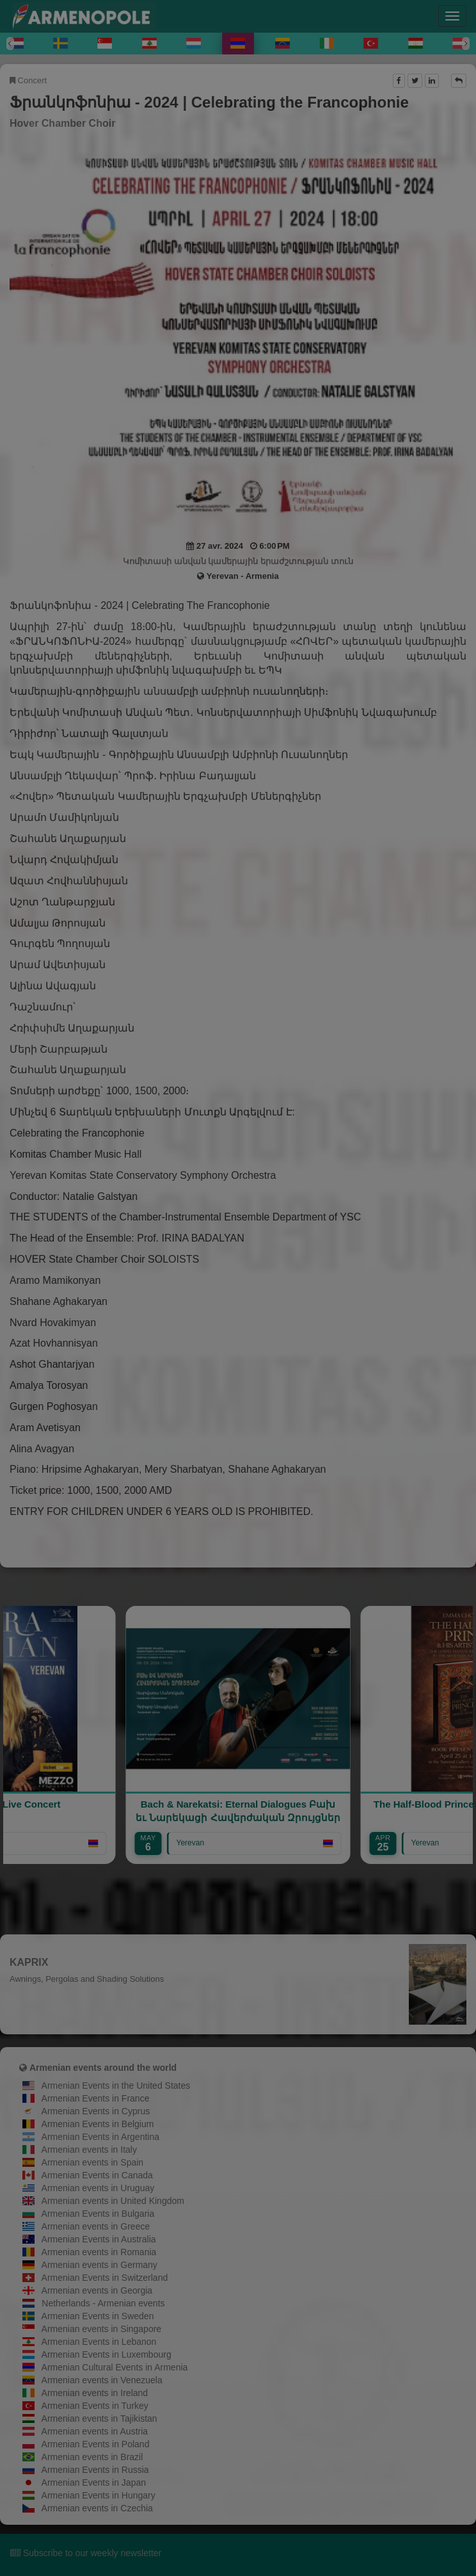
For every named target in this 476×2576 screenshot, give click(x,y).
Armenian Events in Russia (95, 2470)
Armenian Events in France (96, 2098)
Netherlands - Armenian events (103, 2303)
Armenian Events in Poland (96, 2444)
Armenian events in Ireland (95, 2393)
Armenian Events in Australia (99, 2239)
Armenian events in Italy (89, 2149)
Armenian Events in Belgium (98, 2124)
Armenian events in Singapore (102, 2329)
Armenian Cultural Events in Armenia (115, 2367)
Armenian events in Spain (93, 2162)
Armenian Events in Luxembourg (106, 2354)
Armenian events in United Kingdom (113, 2201)
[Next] (466, 43)
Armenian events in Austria (95, 2431)
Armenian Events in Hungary (98, 2495)
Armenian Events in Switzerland (105, 2277)
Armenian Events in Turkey (95, 2406)
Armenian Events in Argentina (100, 2137)
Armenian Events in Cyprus (96, 2111)
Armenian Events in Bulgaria (98, 2213)
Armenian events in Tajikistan (99, 2418)
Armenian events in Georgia (97, 2290)
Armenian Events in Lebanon (99, 2342)
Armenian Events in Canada (97, 2175)
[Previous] (10, 43)
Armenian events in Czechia (97, 2508)
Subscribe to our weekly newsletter (85, 2553)
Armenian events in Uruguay (98, 2188)
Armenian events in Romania (99, 2252)
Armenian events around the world (103, 2067)
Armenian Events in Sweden (98, 2316)
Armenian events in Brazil (92, 2457)
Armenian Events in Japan (94, 2482)
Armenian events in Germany (99, 2265)
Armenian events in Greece (96, 2226)
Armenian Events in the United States (116, 2085)
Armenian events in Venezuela (102, 2380)
